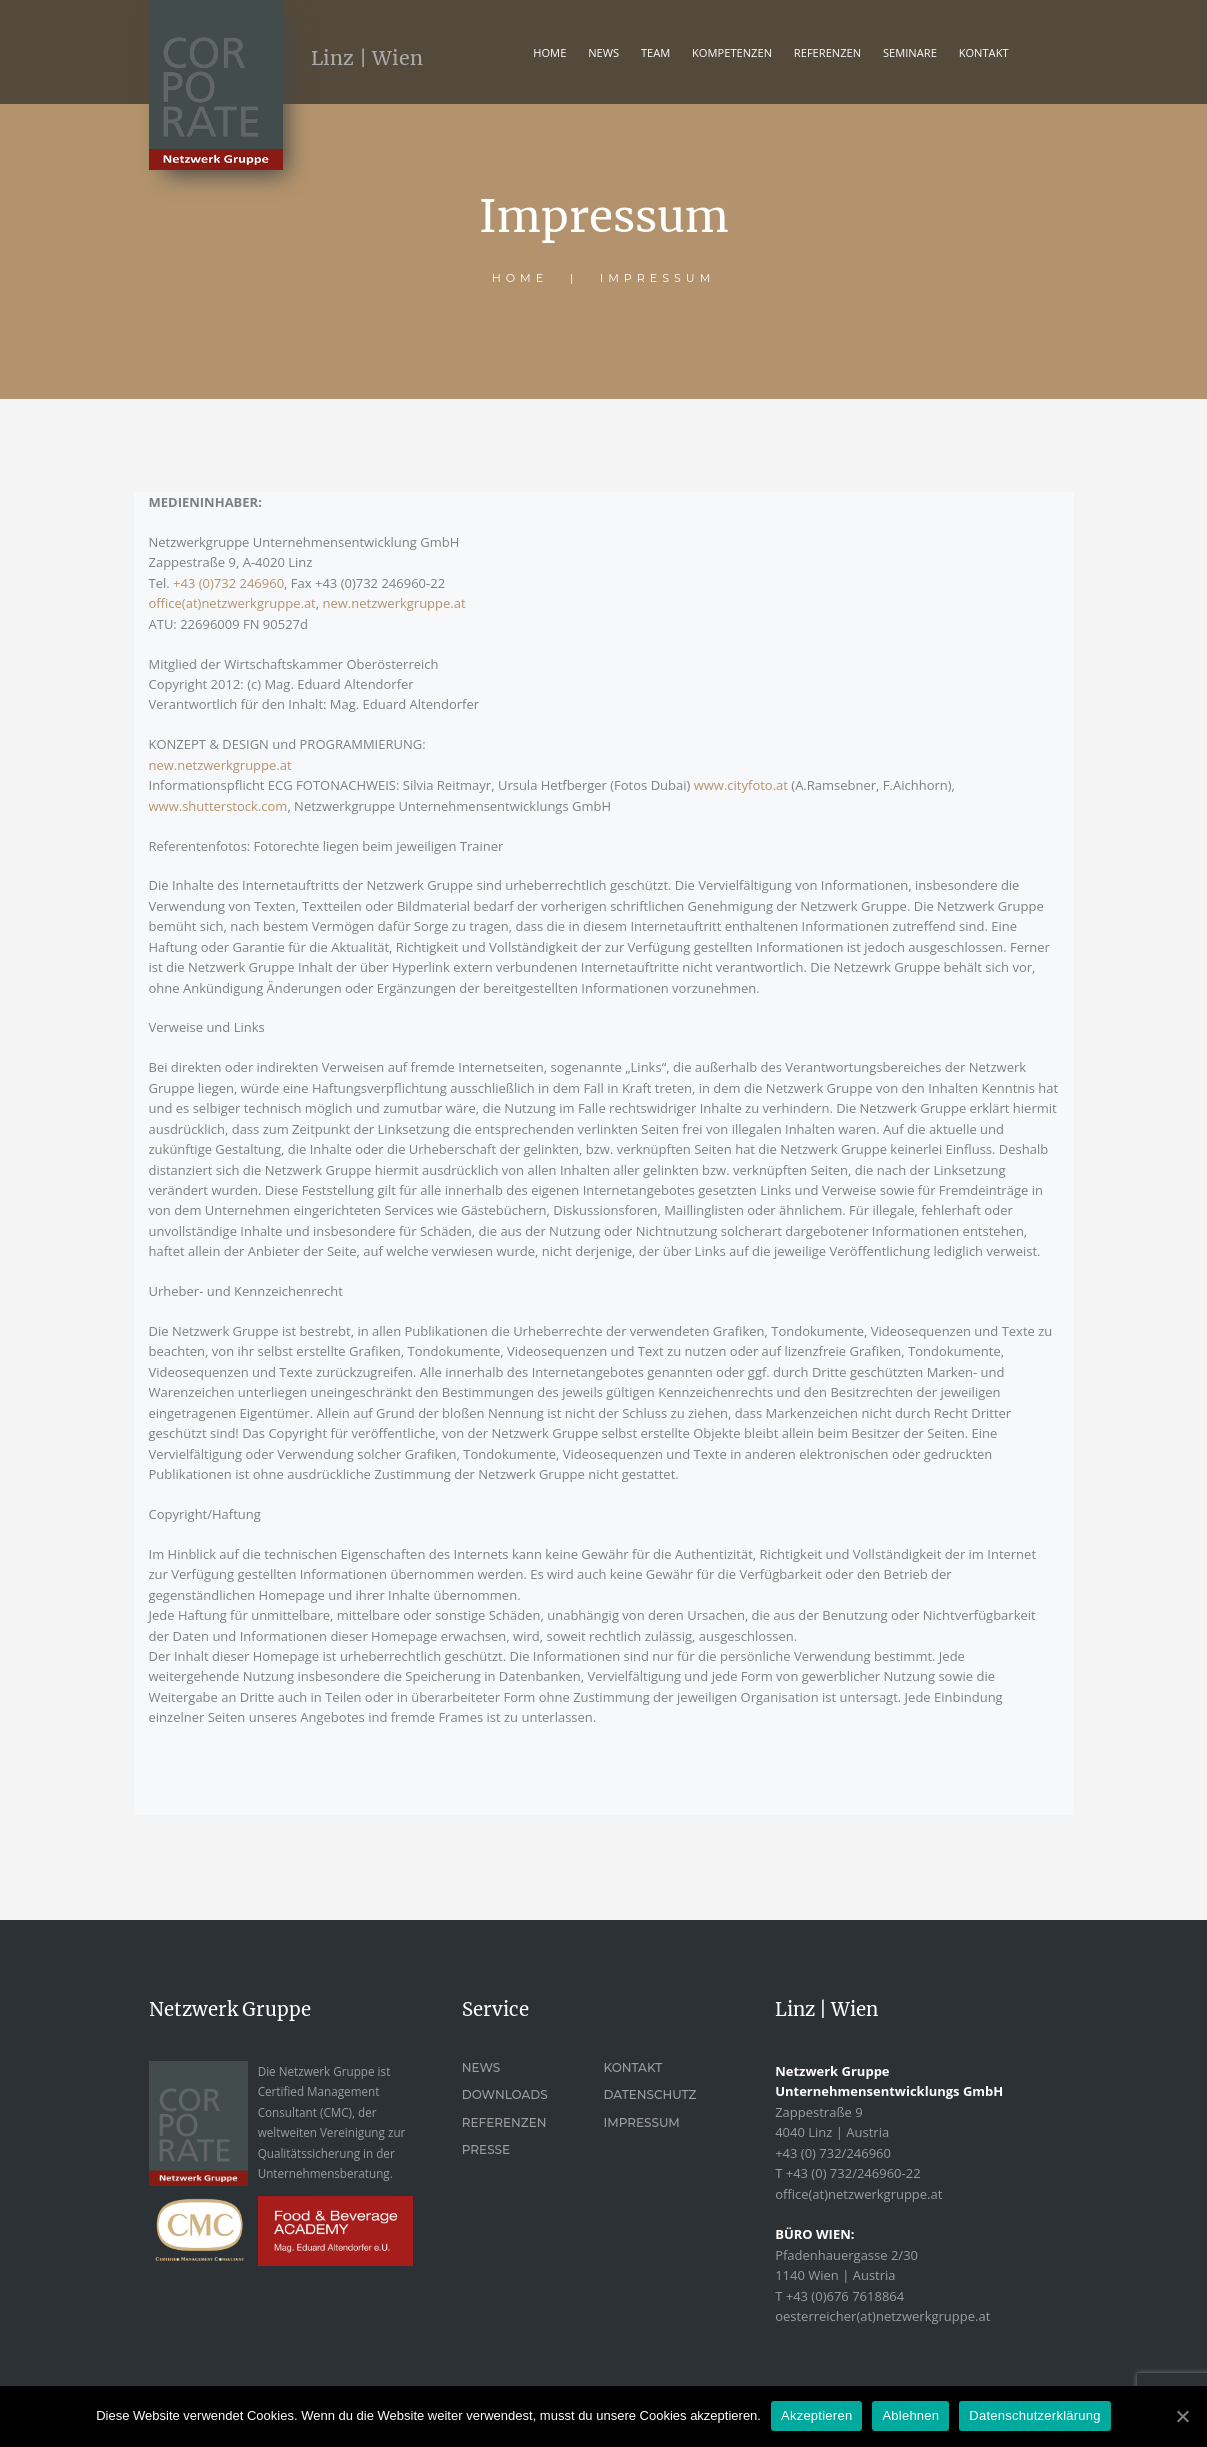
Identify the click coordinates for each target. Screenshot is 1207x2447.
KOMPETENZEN (732, 52)
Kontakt (632, 2067)
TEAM (655, 52)
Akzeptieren (816, 2415)
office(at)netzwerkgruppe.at (232, 603)
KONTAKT (984, 52)
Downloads (505, 2094)
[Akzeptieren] (1182, 2416)
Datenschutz (649, 2094)
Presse (486, 2149)
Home (549, 52)
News (603, 52)
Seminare (910, 52)
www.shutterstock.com (218, 806)
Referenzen (504, 2122)
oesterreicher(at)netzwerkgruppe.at (882, 2316)
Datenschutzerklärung (1034, 2415)
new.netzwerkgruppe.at (394, 603)
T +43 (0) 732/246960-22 (847, 2173)
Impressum (641, 2122)
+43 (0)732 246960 (228, 583)
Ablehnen (910, 2415)
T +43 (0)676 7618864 (839, 2296)
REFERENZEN (827, 52)
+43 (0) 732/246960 (833, 2153)
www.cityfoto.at (741, 785)
